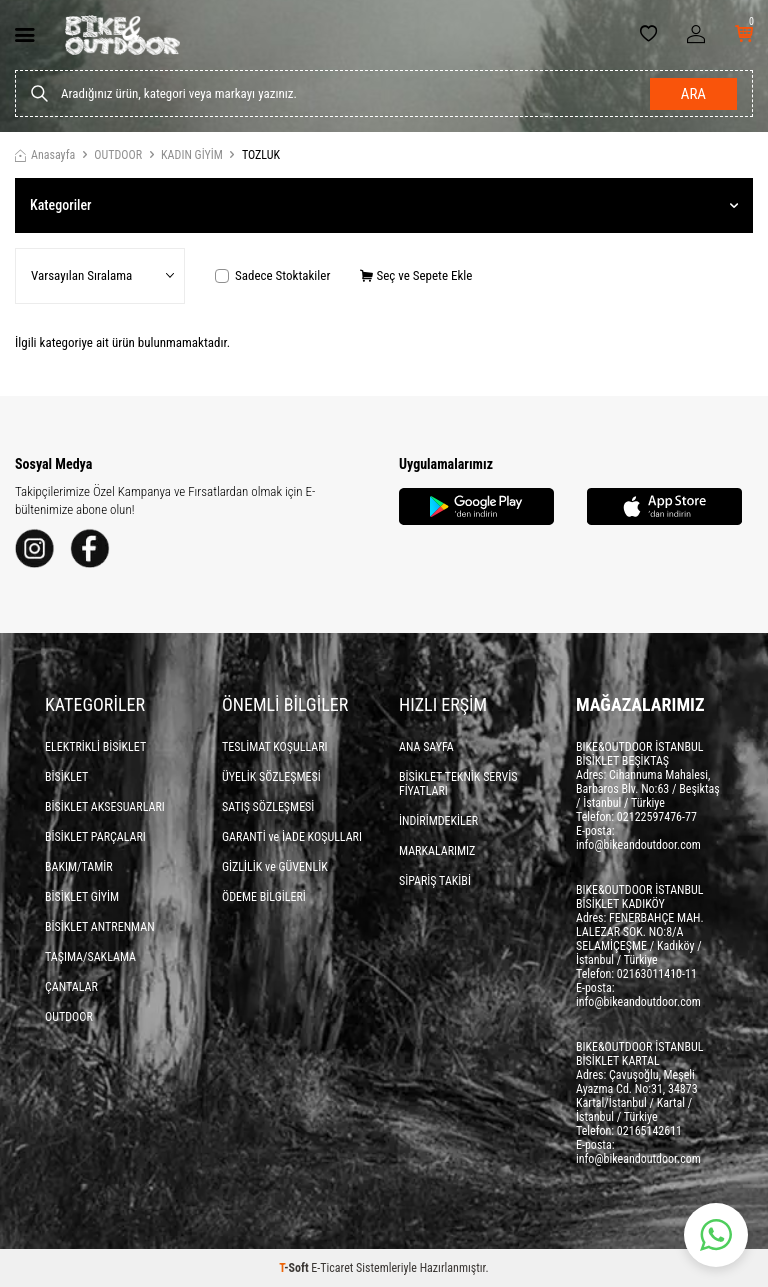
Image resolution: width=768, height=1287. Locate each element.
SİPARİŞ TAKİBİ (435, 881)
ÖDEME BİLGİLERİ (264, 897)
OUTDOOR (118, 155)
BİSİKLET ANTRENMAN (100, 927)
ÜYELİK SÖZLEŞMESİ (271, 777)
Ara (693, 94)
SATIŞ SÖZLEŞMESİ (268, 807)
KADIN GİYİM (192, 155)
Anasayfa (45, 155)
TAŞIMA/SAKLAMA (90, 957)
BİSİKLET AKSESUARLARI (105, 807)
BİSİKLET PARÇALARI (95, 837)
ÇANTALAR (71, 987)
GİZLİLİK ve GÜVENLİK (275, 867)
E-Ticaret (332, 1268)
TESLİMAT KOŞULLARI (275, 747)
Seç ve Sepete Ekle (416, 275)
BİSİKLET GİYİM (82, 897)
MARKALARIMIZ (437, 851)
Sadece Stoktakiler (272, 275)
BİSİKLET (66, 777)
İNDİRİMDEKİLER (438, 821)
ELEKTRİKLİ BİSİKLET (95, 747)
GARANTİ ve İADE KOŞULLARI (292, 837)
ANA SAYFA (426, 747)
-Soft (295, 1268)
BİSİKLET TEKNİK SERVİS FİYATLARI (458, 784)
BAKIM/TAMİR (79, 867)
